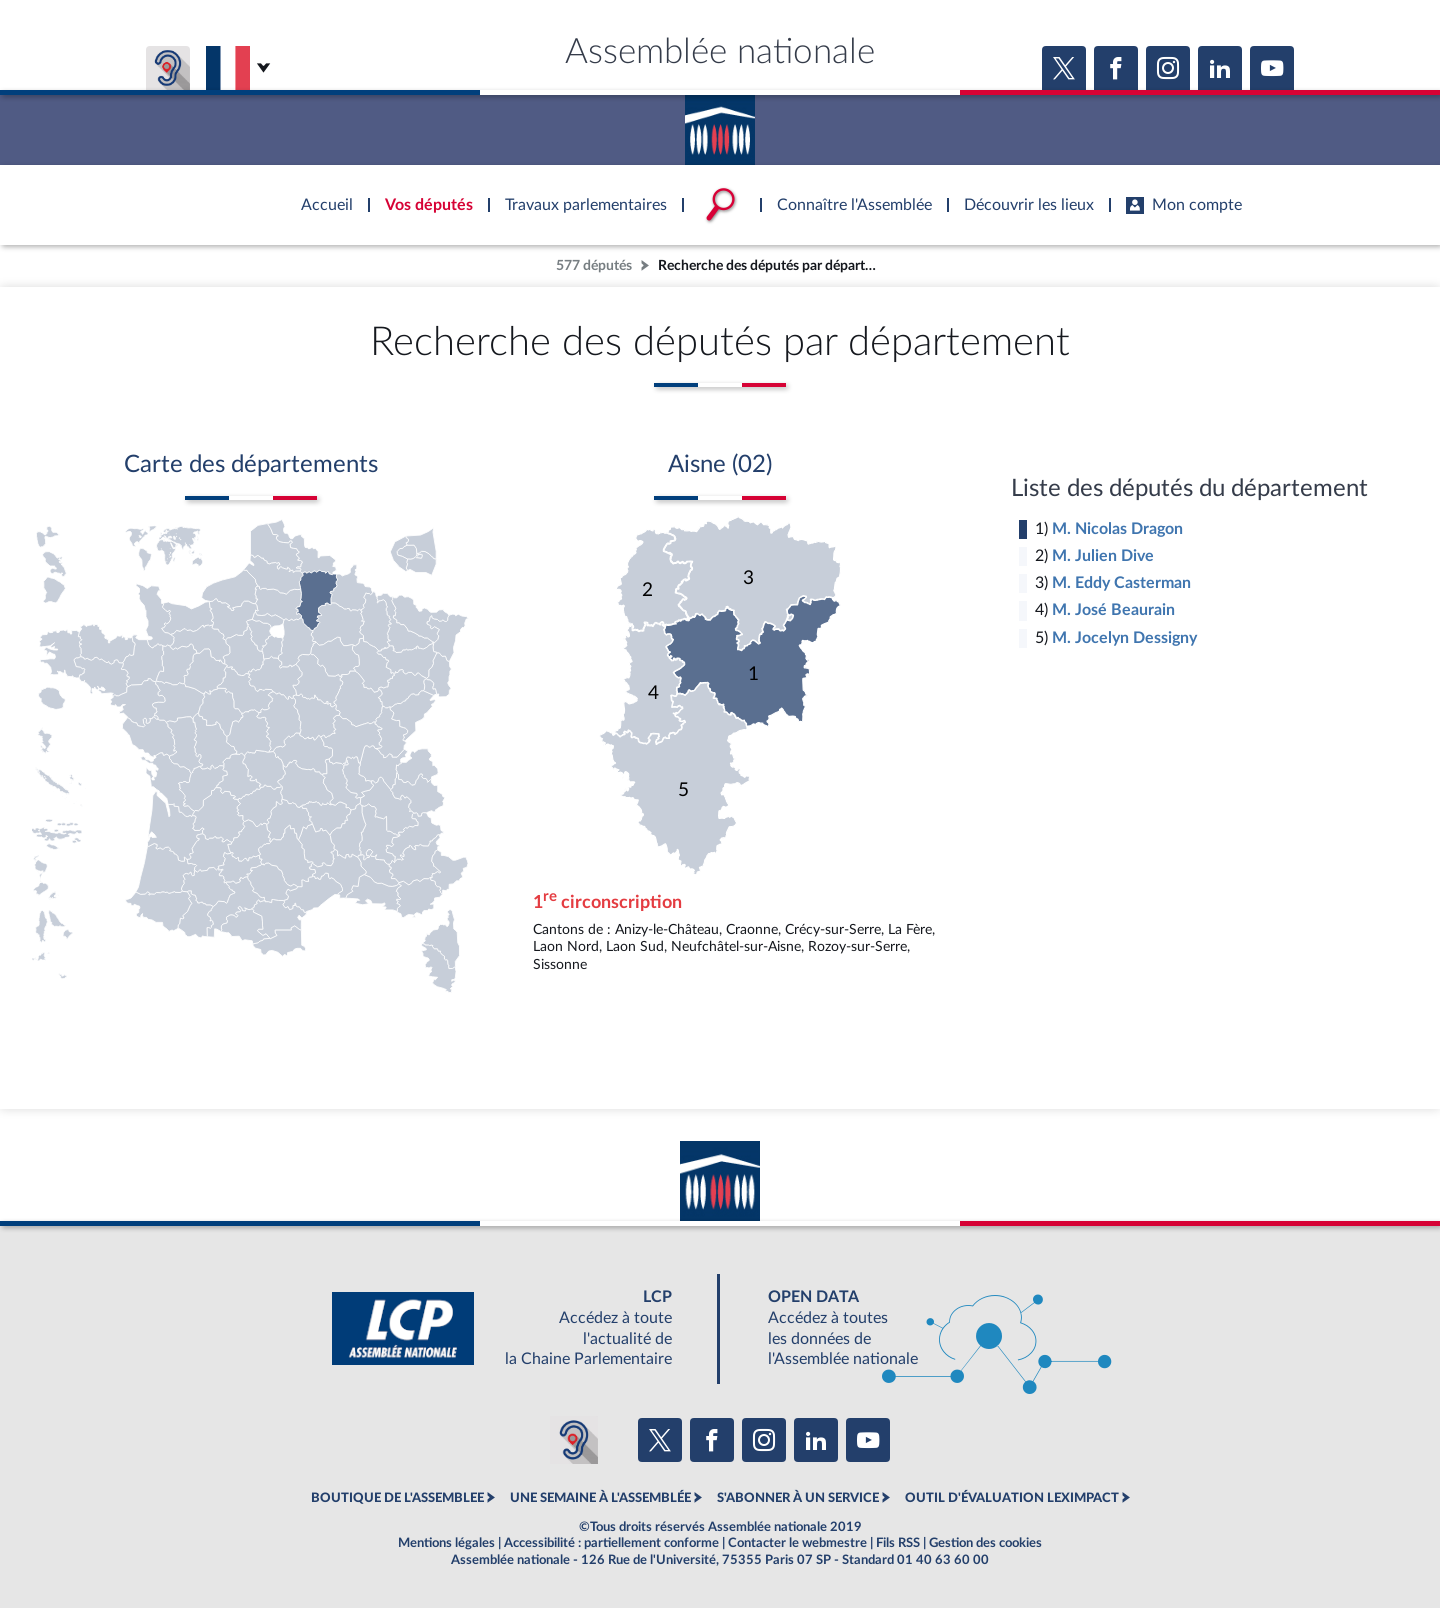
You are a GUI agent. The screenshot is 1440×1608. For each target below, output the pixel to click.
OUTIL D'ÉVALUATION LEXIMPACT (1012, 1498)
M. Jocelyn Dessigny (1124, 638)
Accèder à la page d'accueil (720, 123)
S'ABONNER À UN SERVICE (798, 1498)
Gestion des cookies (985, 1543)
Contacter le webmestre (797, 1543)
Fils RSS (898, 1543)
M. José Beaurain (1113, 610)
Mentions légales (446, 1543)
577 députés (594, 265)
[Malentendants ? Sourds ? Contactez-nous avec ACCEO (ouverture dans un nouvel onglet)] (574, 1440)
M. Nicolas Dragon (1117, 529)
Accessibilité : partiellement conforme (611, 1543)
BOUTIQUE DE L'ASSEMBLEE (397, 1498)
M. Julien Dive (1103, 556)
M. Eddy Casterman (1121, 583)
